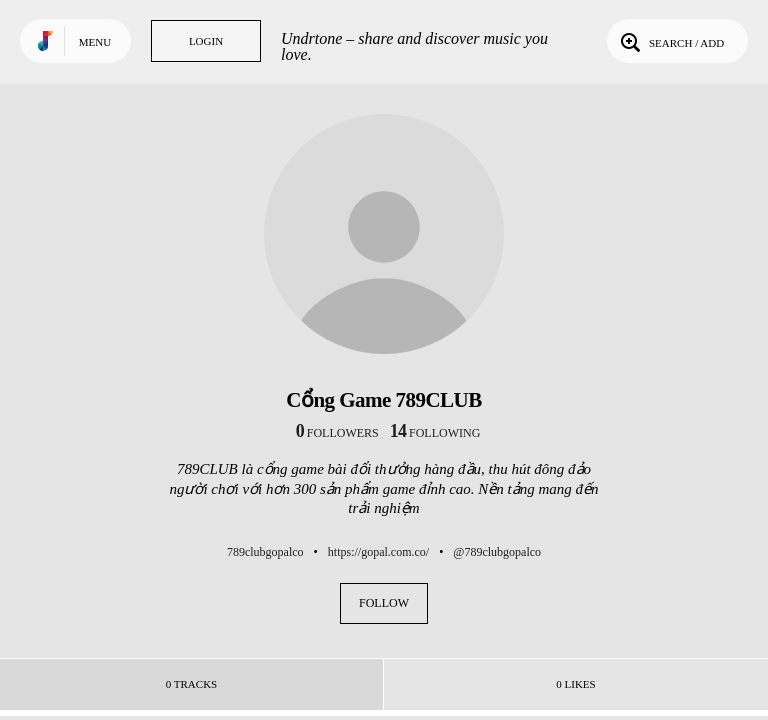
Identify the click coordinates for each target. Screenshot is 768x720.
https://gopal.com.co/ (378, 552)
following (435, 433)
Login (206, 41)
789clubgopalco (265, 552)
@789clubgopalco (497, 552)
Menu (95, 42)
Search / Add (670, 41)
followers (337, 433)
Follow (384, 603)
